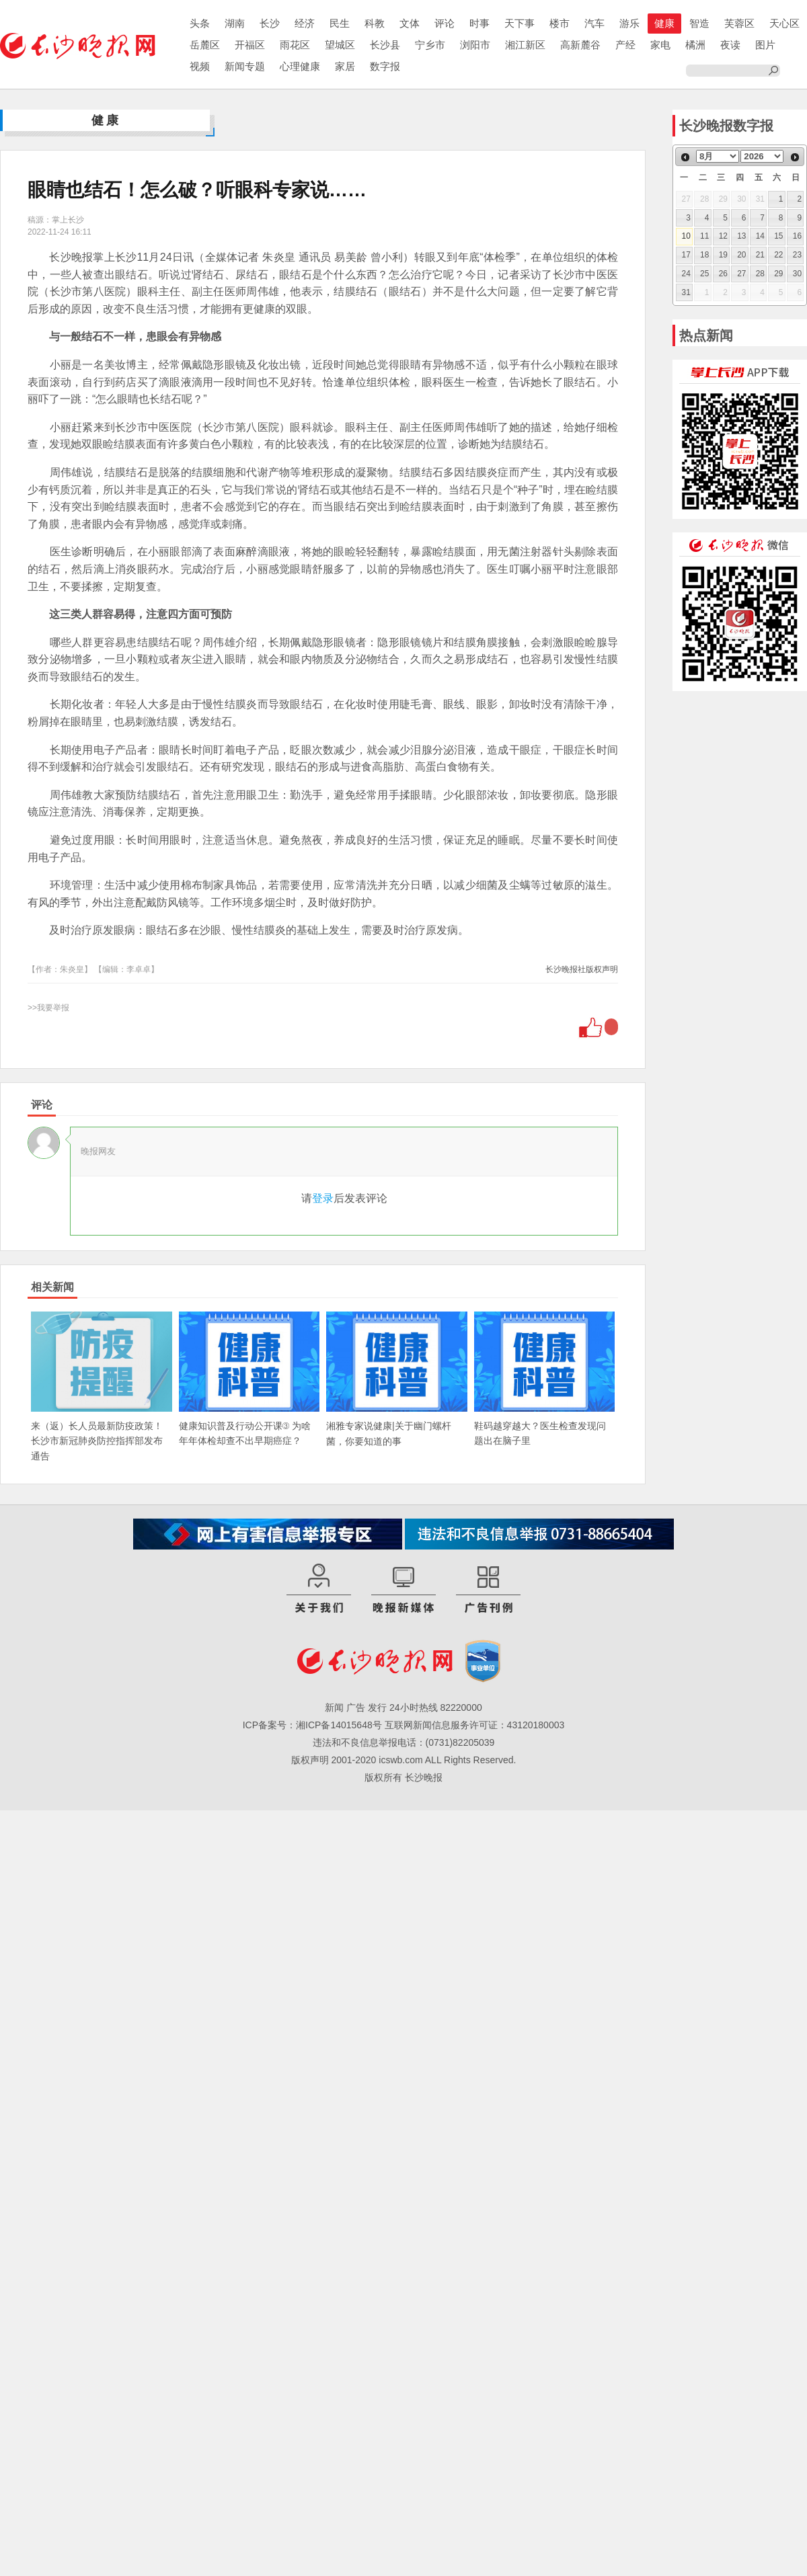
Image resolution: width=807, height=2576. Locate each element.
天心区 (784, 23)
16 (797, 236)
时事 (479, 23)
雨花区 (295, 44)
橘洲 (695, 44)
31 (686, 292)
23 (797, 254)
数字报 (385, 66)
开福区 (250, 44)
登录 (323, 1198)
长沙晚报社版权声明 (581, 969)
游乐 (629, 23)
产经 (625, 44)
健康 (664, 23)
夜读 (730, 44)
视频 (200, 66)
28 (760, 273)
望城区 (340, 44)
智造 (699, 23)
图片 (765, 44)
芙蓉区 (739, 23)
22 (778, 254)
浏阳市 (475, 44)
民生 (340, 23)
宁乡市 (430, 44)
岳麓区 (205, 44)
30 (797, 273)
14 (760, 236)
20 (741, 254)
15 (778, 236)
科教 (374, 23)
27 (741, 273)
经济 (305, 23)
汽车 (594, 23)
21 (760, 254)
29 (778, 273)
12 (723, 236)
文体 (409, 23)
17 (686, 254)
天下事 (519, 23)
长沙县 (385, 44)
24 (686, 273)
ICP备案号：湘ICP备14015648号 (312, 1725)
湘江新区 (525, 44)
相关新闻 (52, 1287)
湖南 (235, 23)
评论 (444, 23)
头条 (200, 23)
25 (704, 273)
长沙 (270, 23)
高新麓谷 (580, 44)
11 (704, 236)
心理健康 (300, 66)
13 (741, 236)
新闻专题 (245, 66)
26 (723, 273)
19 (723, 254)
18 (704, 254)
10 (686, 236)
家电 (660, 44)
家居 (345, 66)
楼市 (559, 23)
